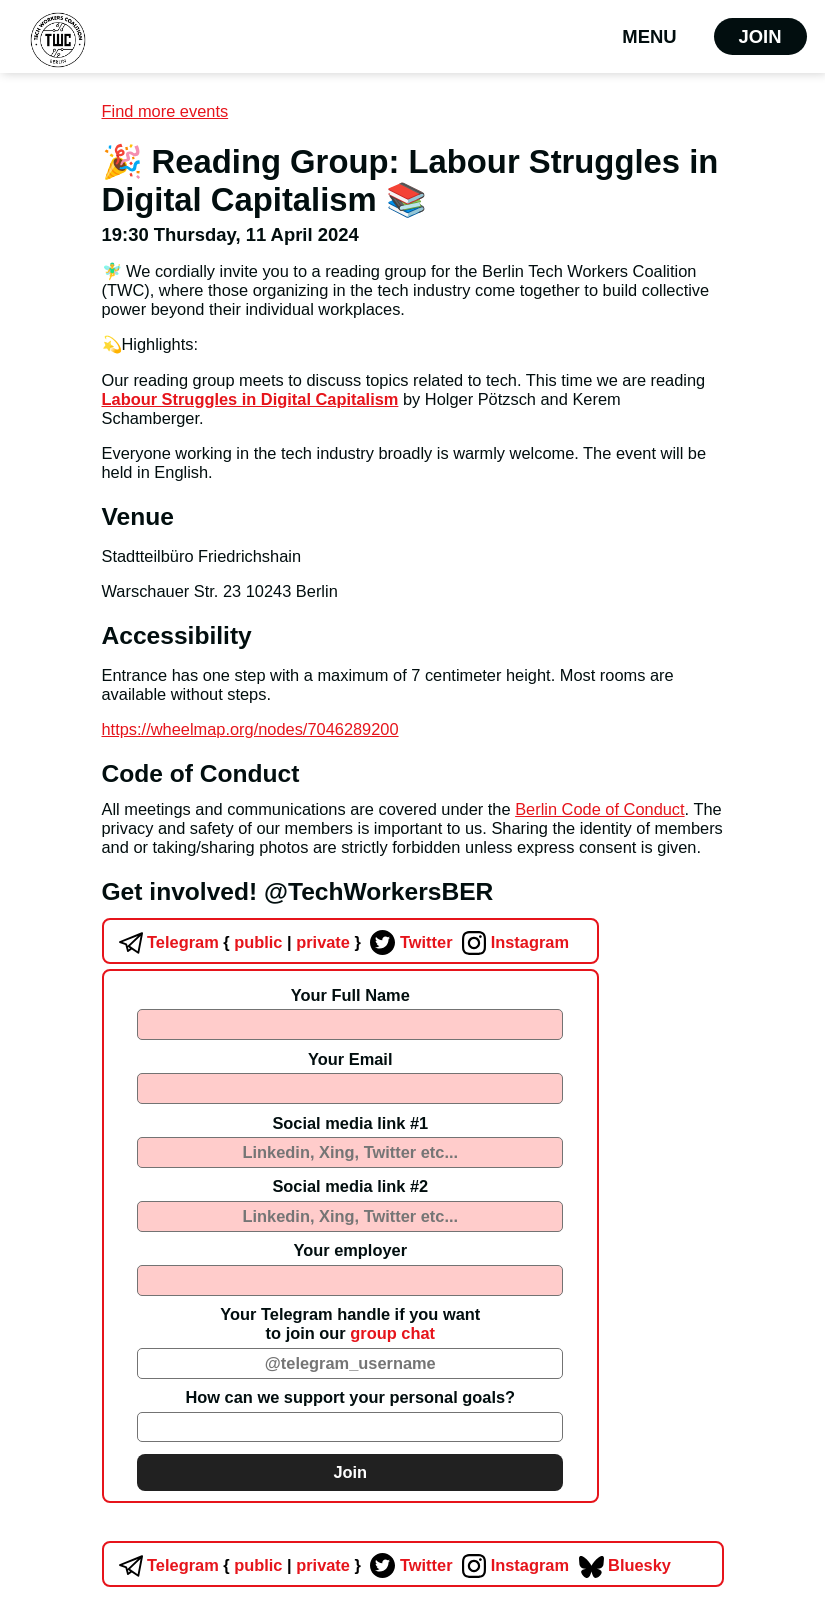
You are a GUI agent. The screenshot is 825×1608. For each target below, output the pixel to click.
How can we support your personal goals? (350, 1397)
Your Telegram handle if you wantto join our (350, 1323)
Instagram (513, 942)
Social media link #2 (350, 1186)
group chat (392, 1333)
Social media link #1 (350, 1123)
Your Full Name (350, 995)
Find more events (165, 111)
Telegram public (198, 942)
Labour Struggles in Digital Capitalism (250, 399)
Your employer (351, 1250)
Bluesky (622, 1565)
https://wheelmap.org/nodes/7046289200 (250, 729)
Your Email (350, 1059)
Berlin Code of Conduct (599, 809)
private (321, 942)
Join (760, 36)
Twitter (408, 942)
